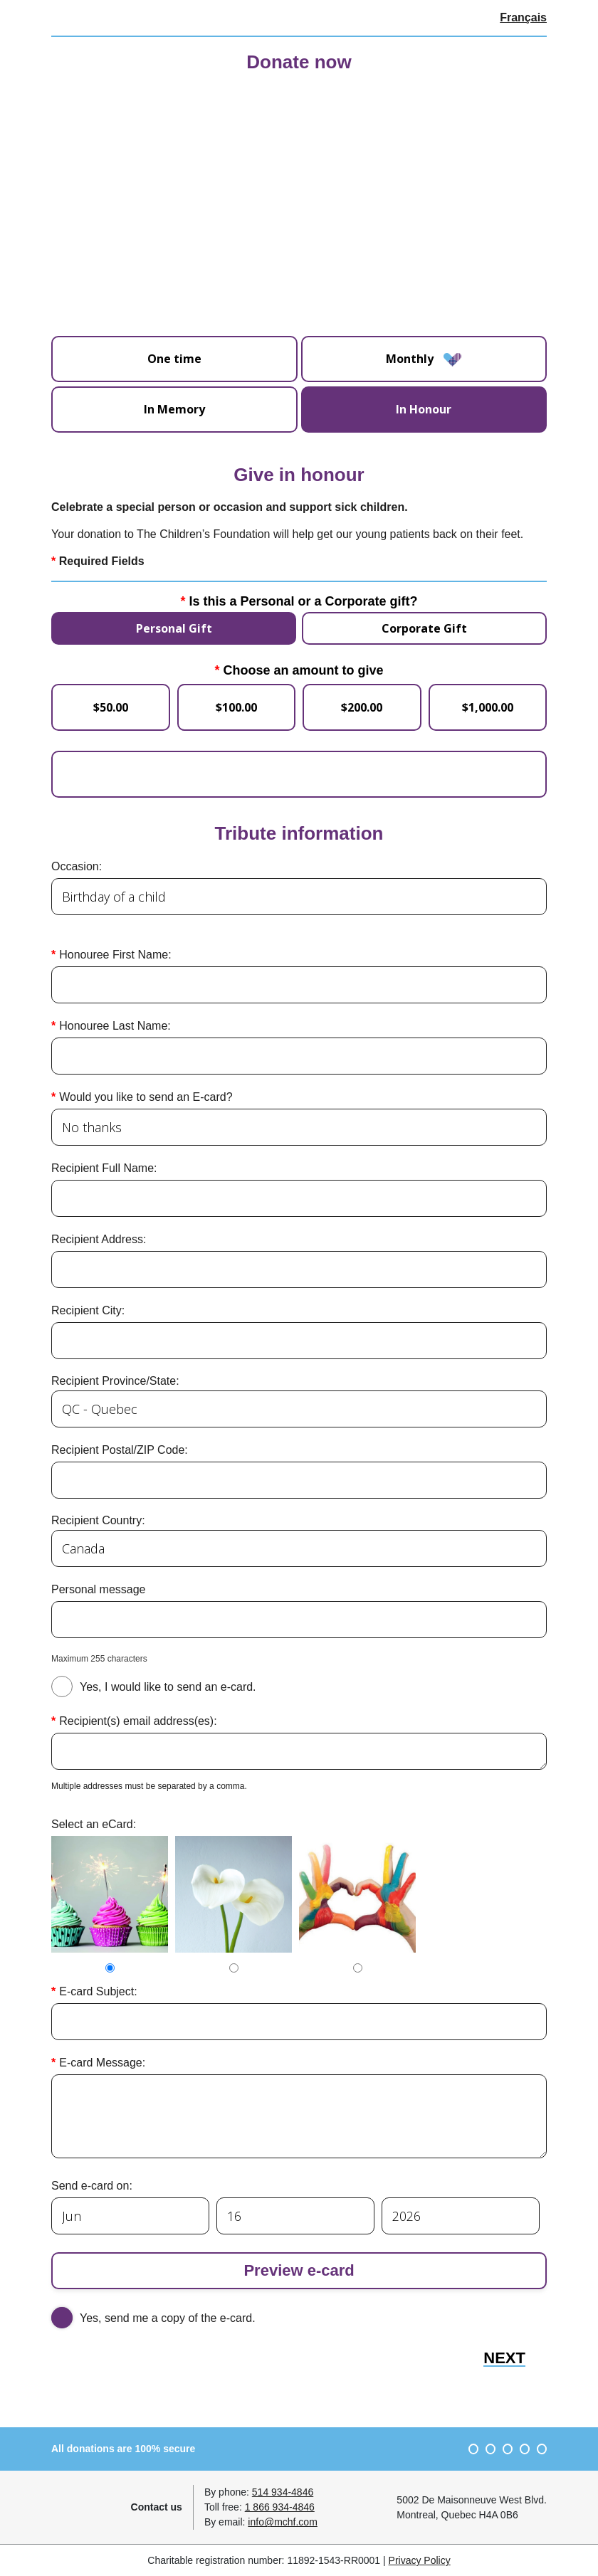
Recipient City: (88, 1310)
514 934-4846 (282, 2491)
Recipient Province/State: (115, 1380)
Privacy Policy (420, 2559)
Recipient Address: (98, 1238)
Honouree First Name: (115, 954)
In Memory (174, 408)
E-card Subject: (98, 1991)
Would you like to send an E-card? (145, 1096)
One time (174, 358)
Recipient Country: (98, 1520)
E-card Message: (102, 2062)
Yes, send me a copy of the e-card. (168, 2317)
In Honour (423, 408)
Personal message (98, 1589)
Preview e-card (298, 2270)
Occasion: (76, 866)
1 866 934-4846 (280, 2506)
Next (504, 2358)
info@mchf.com (282, 2521)
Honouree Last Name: (115, 1025)
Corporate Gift (424, 627)
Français (523, 17)
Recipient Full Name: (104, 1167)
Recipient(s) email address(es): (137, 1720)
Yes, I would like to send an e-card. (168, 1686)
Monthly (423, 358)
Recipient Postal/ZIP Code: (119, 1449)
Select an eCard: (93, 1823)
